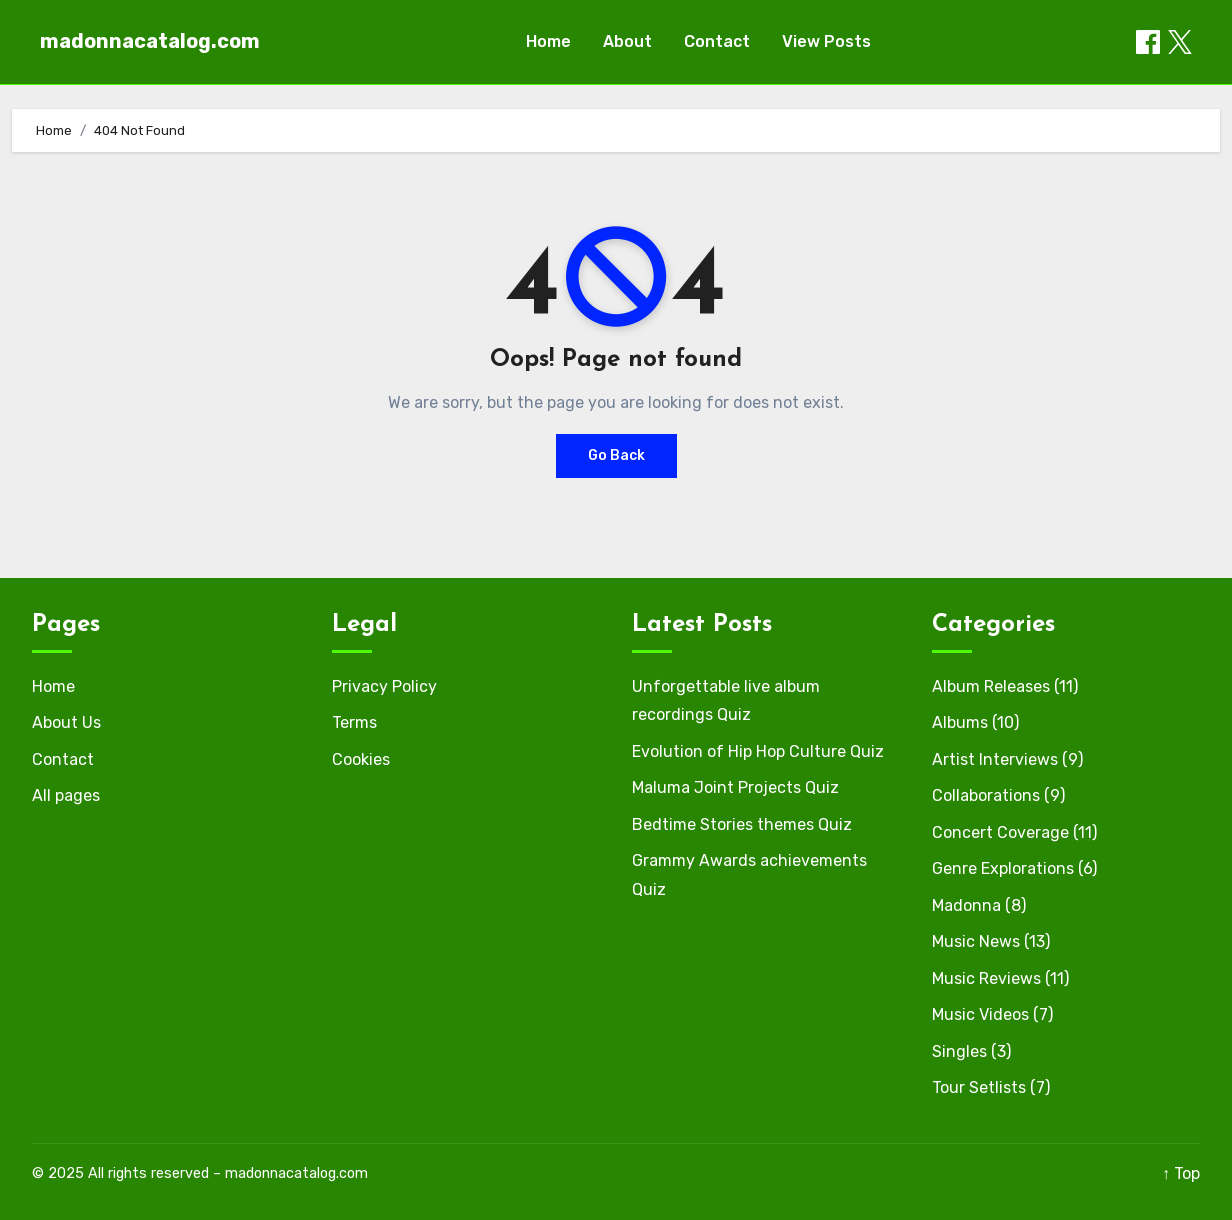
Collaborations (986, 795)
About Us (66, 722)
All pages (66, 795)
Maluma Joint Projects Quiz (735, 787)
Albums (960, 722)
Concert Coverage (1000, 832)
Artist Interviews (995, 759)
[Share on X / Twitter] (1180, 42)
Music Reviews (986, 978)
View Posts (826, 41)
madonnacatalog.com (150, 41)
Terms (354, 722)
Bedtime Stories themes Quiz (742, 824)
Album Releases (991, 686)
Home (548, 41)
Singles (959, 1051)
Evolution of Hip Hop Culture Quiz (758, 751)
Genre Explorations (1003, 868)
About (627, 41)
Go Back (616, 455)
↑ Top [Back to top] (1181, 1173)
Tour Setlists (979, 1087)
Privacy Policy (384, 686)
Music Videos (980, 1014)
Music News (976, 941)
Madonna (966, 905)
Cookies (361, 759)
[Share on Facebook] (1148, 42)
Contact (717, 41)
